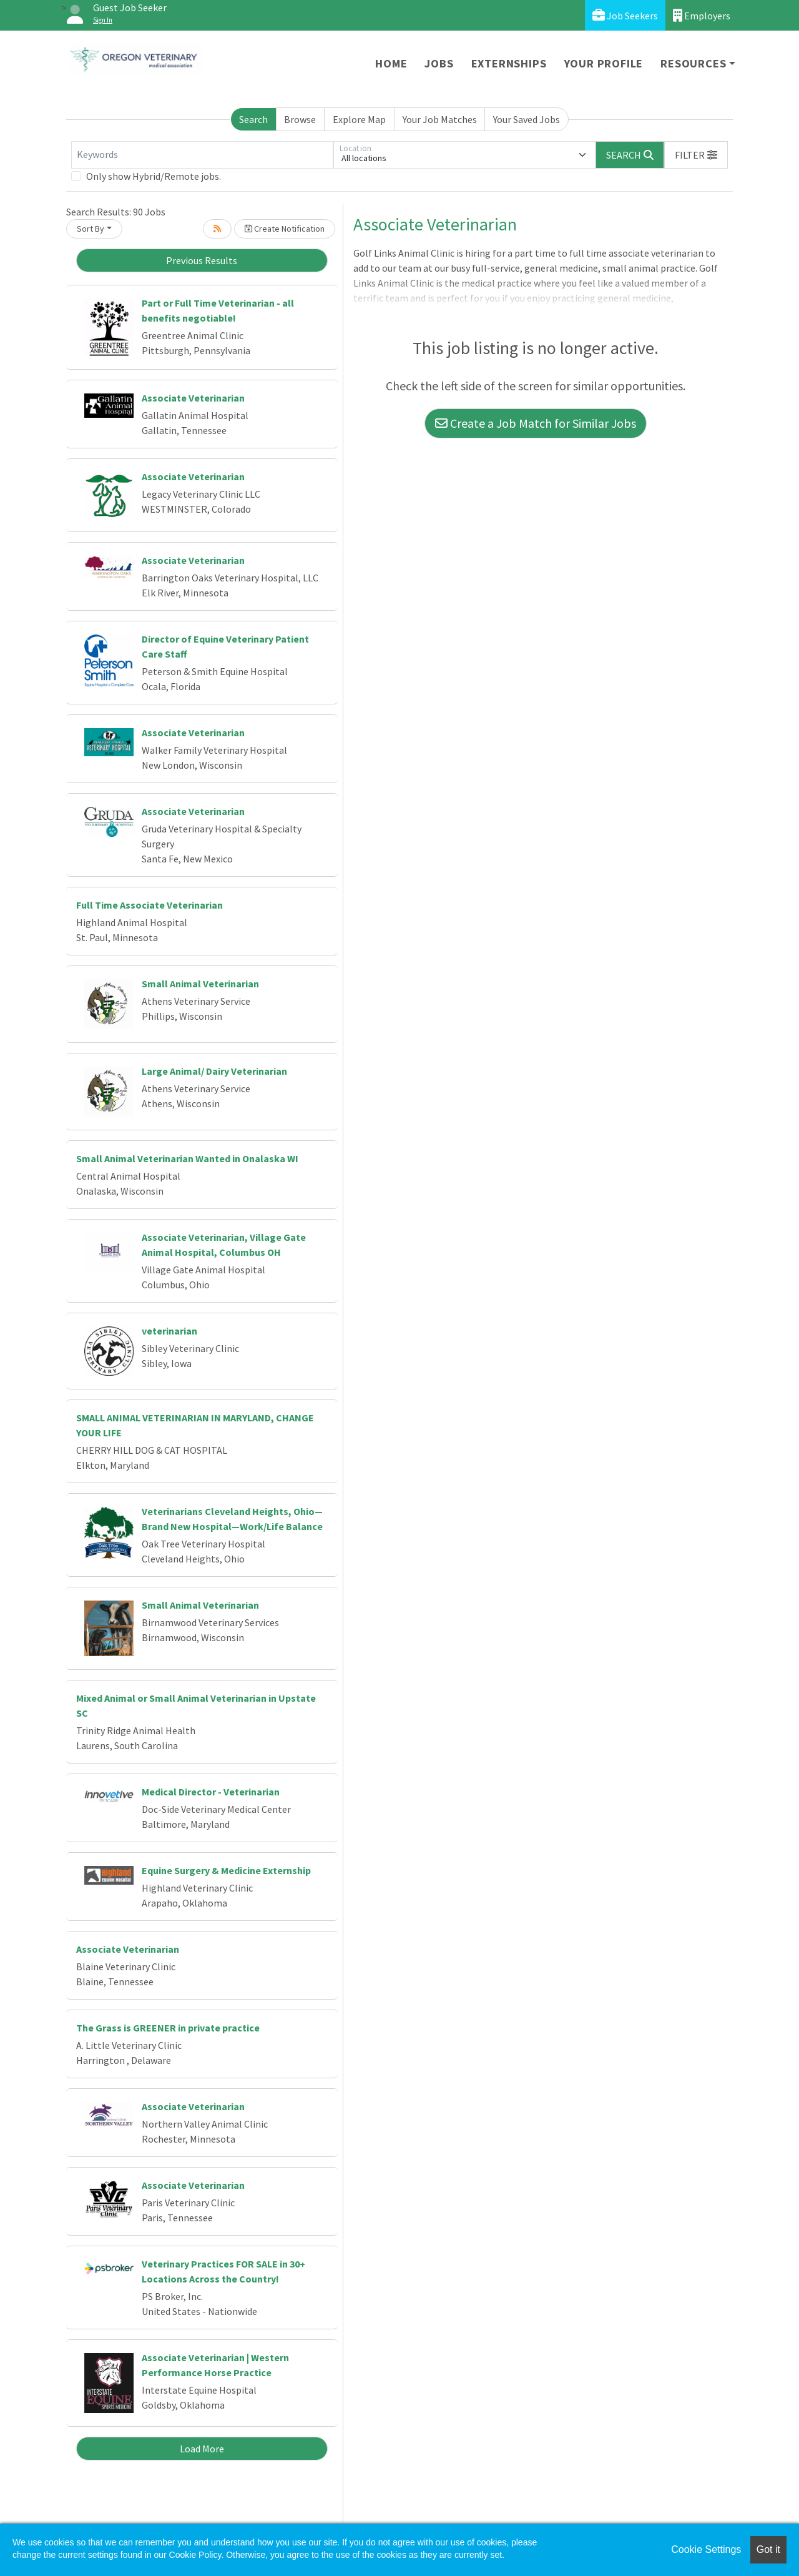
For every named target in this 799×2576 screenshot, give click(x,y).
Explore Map (359, 119)
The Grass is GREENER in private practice (168, 2027)
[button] (696, 155)
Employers (701, 15)
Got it (768, 2549)
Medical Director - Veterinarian (211, 1791)
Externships (509, 63)
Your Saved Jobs (526, 119)
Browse (300, 119)
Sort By (90, 228)
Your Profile (604, 63)
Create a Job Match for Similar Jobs (535, 423)
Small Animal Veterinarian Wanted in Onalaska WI (187, 1158)
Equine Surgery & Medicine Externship (226, 1870)
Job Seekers (625, 15)
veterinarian (169, 1331)
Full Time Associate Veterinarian (149, 905)
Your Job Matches (440, 119)
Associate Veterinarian (193, 398)
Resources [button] (693, 63)
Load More (202, 2448)
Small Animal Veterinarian (200, 983)
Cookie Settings (706, 2549)
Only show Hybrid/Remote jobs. (153, 176)
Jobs (438, 63)
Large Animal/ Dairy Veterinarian (214, 1071)
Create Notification (285, 228)
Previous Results (201, 260)
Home (391, 63)
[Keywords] (202, 155)
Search (253, 119)
